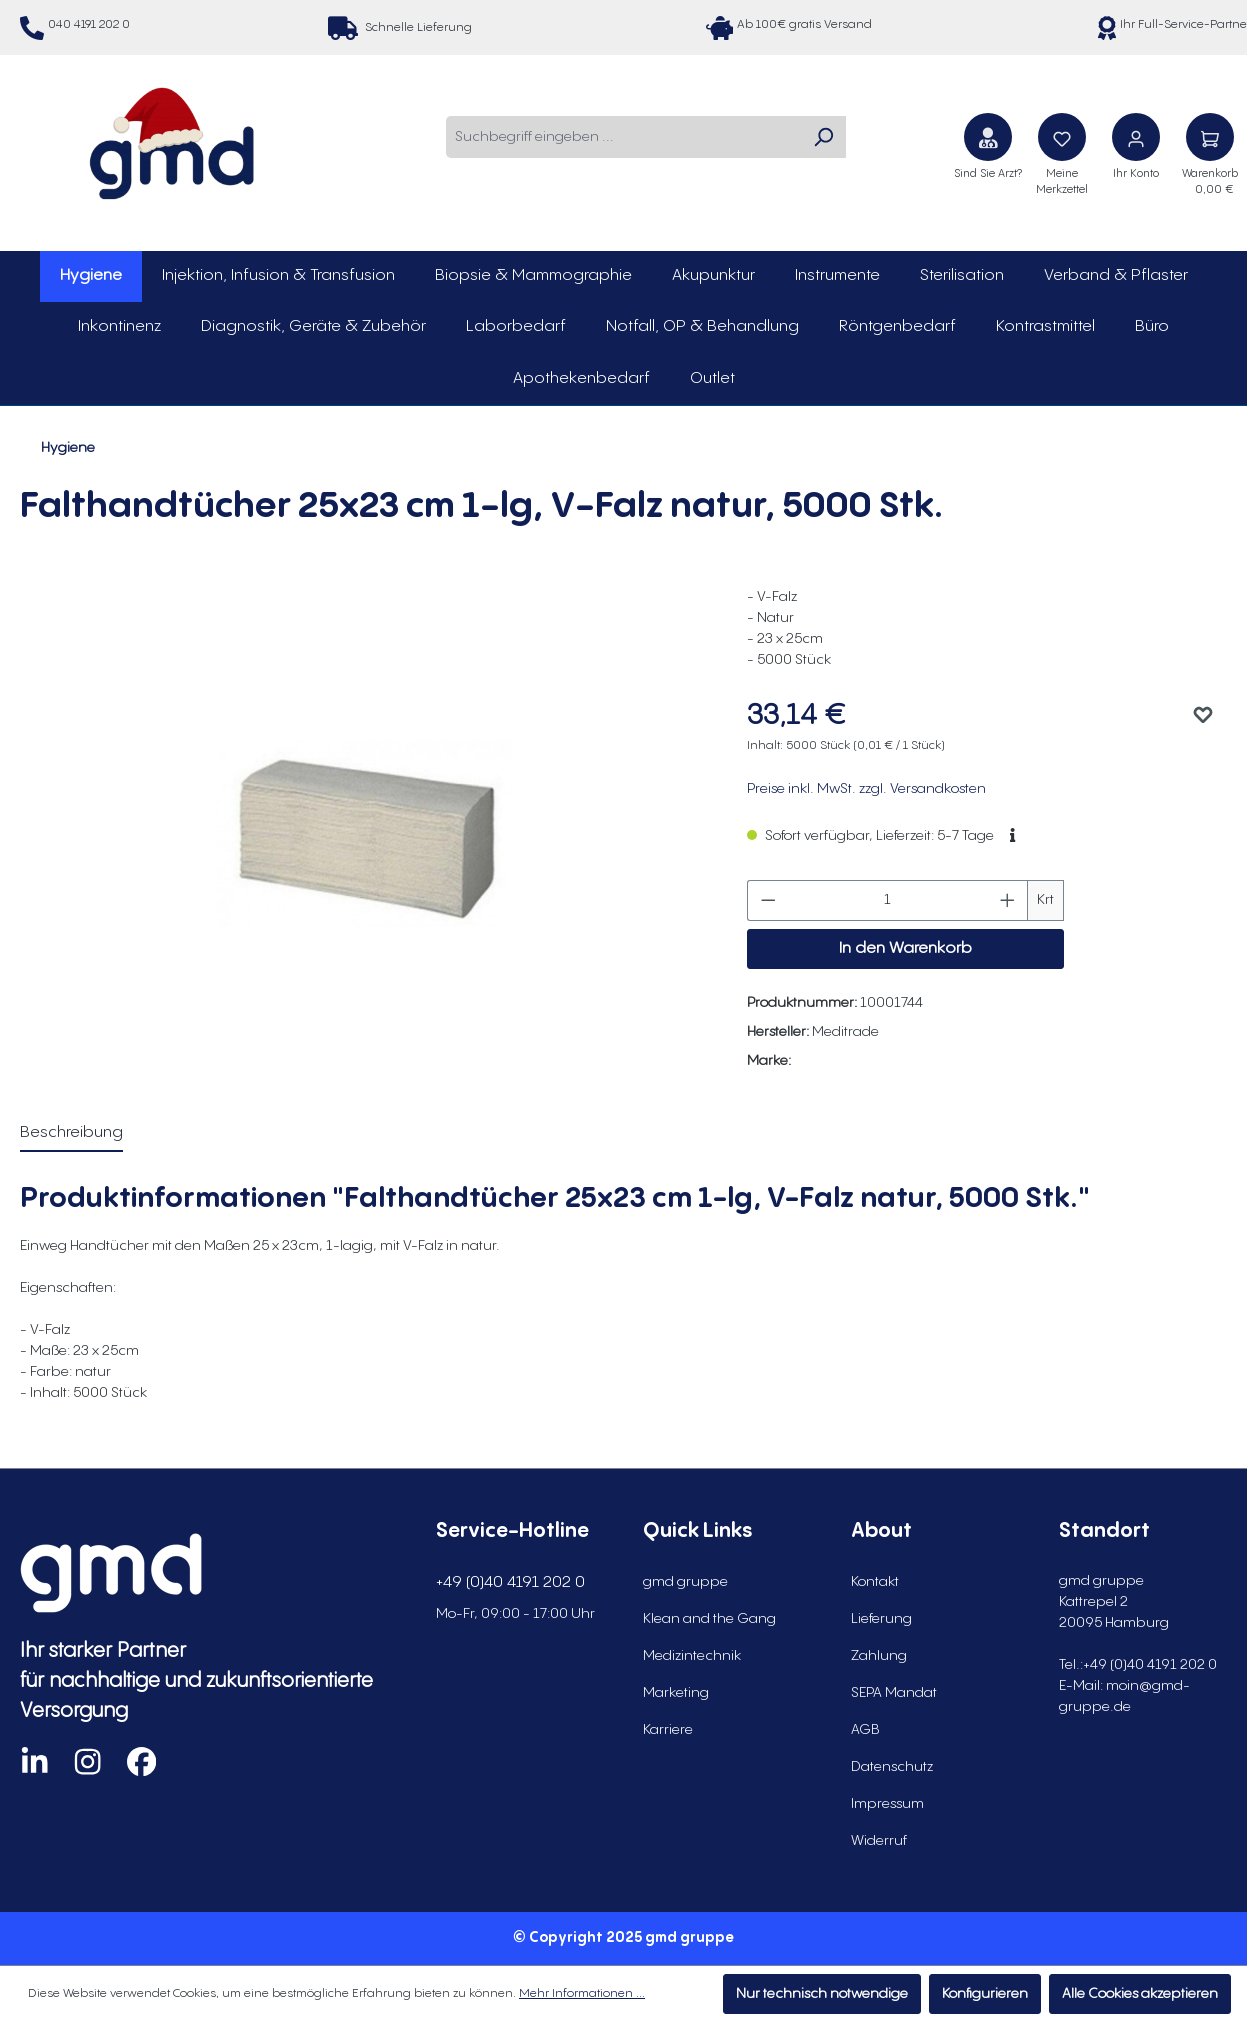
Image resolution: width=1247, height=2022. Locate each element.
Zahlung (879, 1656)
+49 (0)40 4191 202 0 (510, 1582)
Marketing (676, 1693)
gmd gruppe (685, 1582)
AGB (865, 1730)
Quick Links (697, 1531)
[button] (1012, 836)
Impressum (887, 1804)
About (881, 1531)
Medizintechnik (692, 1656)
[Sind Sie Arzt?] (988, 137)
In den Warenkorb (905, 948)
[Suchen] (823, 137)
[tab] (71, 1134)
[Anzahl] (888, 900)
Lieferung (881, 1619)
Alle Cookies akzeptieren (1140, 1994)
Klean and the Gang (709, 1619)
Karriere (668, 1730)
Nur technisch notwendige (822, 1994)
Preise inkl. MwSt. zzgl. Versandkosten (866, 789)
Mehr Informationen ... (582, 1993)
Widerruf (879, 1841)
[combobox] (623, 137)
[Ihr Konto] (1136, 137)
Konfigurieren (985, 1994)
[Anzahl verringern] (768, 900)
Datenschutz (892, 1767)
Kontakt (875, 1582)
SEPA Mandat (894, 1693)
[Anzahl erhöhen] (1008, 900)
